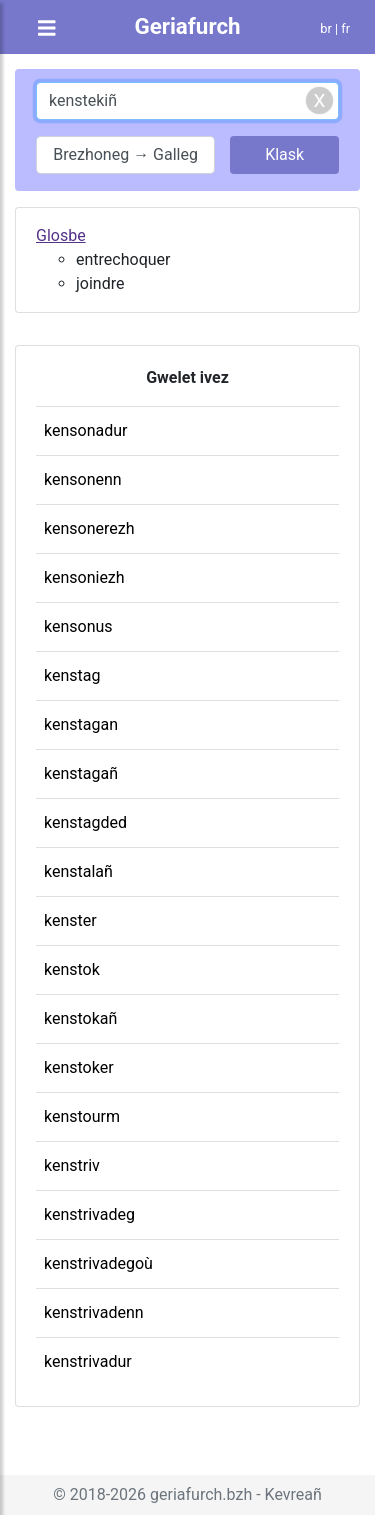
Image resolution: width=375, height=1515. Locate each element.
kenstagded (85, 822)
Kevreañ (293, 1494)
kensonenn (83, 479)
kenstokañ (80, 1018)
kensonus (78, 626)
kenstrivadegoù (98, 1263)
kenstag (72, 675)
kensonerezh (89, 528)
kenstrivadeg (89, 1214)
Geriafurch (187, 26)
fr (345, 28)
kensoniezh (84, 577)
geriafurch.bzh (201, 1494)
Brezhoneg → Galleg (125, 154)
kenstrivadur (88, 1361)
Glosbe (61, 235)
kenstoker (79, 1067)
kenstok (72, 969)
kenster (70, 920)
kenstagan (81, 724)
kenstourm (82, 1116)
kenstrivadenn (94, 1312)
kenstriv (72, 1165)
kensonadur (85, 430)
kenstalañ (78, 871)
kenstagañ (81, 773)
